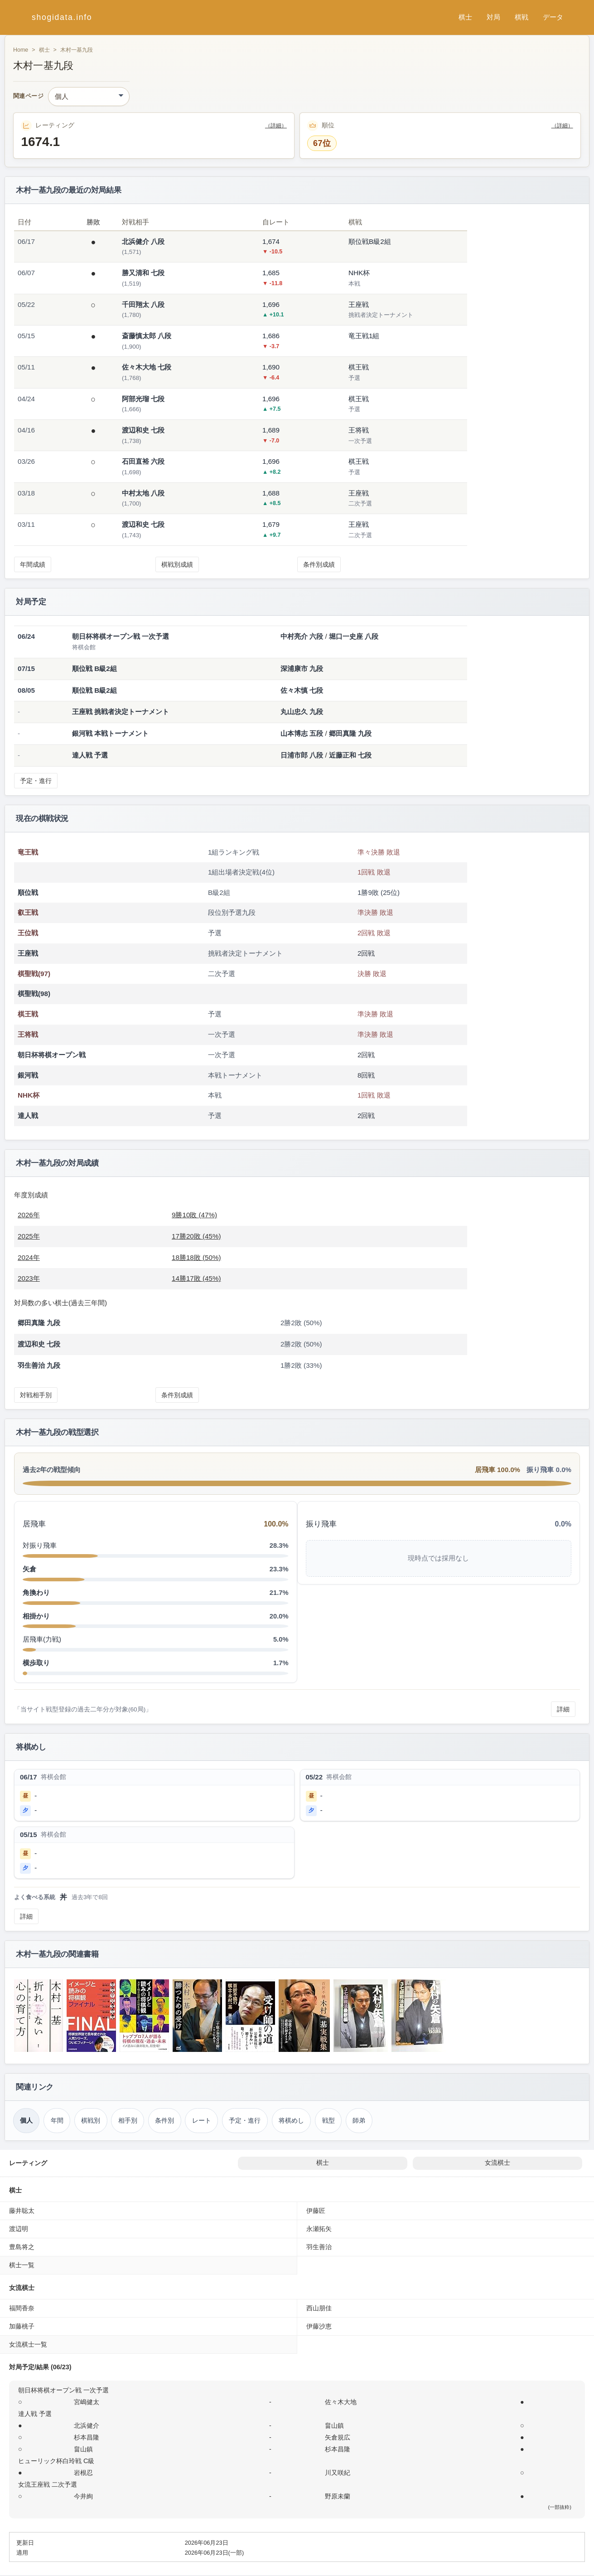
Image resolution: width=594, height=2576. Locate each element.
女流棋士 (497, 2162)
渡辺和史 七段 (143, 430)
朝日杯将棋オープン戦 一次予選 (63, 2390)
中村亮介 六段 (301, 636)
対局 (493, 17)
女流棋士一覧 (28, 2344)
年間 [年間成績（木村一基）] (57, 2120)
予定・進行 (36, 780)
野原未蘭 (337, 2496)
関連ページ (28, 96)
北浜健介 (86, 2425)
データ (553, 17)
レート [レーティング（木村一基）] (201, 2120)
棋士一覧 (21, 2265)
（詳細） (276, 125)
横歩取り (36, 1663)
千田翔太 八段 (143, 304)
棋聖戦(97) (34, 973)
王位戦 (28, 933)
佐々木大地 (341, 2402)
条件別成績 (319, 564)
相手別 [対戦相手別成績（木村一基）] (127, 2120)
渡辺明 (18, 2228)
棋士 (465, 17)
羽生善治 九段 (39, 1365)
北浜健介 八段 (143, 241)
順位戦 (28, 892)
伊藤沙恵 (319, 2326)
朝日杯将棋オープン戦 (52, 1055)
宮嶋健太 (86, 2402)
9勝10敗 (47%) (194, 1215)
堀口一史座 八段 (353, 636)
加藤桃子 (21, 2326)
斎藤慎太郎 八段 (146, 336)
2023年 (29, 1278)
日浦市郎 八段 (301, 755)
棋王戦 (28, 1014)
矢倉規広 (337, 2437)
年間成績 (32, 564)
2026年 (29, 1215)
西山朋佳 (319, 2308)
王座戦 (28, 953)
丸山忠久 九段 (301, 711)
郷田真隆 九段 (350, 733)
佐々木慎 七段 (301, 690)
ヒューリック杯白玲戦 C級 (56, 2460)
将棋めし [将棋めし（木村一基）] (291, 2120)
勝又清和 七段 (143, 273)
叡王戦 (28, 912)
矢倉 (29, 1569)
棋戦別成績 (177, 564)
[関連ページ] (89, 96)
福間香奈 (21, 2308)
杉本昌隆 (86, 2437)
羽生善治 (319, 2246)
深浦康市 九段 (301, 668)
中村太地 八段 (143, 493)
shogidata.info (62, 17)
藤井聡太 (21, 2210)
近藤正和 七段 (350, 755)
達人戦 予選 (35, 2413)
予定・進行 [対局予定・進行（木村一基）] (245, 2120)
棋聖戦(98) (34, 993)
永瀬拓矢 (319, 2228)
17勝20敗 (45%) (196, 1236)
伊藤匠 (315, 2210)
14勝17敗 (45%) (196, 1278)
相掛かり (36, 1616)
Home (20, 50)
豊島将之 (21, 2246)
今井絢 (83, 2496)
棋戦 (521, 17)
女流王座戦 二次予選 (47, 2484)
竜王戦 (28, 852)
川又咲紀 (337, 2472)
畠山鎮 (334, 2425)
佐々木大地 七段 (146, 367)
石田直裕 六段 (143, 461)
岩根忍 (83, 2472)
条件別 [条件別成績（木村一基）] (164, 2120)
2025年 (29, 1236)
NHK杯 (28, 1095)
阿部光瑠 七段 (143, 399)
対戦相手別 (36, 1395)
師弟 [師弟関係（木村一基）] (359, 2120)
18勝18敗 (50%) (196, 1257)
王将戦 (28, 1034)
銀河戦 (28, 1075)
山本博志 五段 (301, 733)
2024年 (29, 1257)
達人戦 (28, 1115)
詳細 (563, 1709)
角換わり (36, 1592)
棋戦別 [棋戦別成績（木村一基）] (90, 2120)
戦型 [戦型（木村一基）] (328, 2120)
